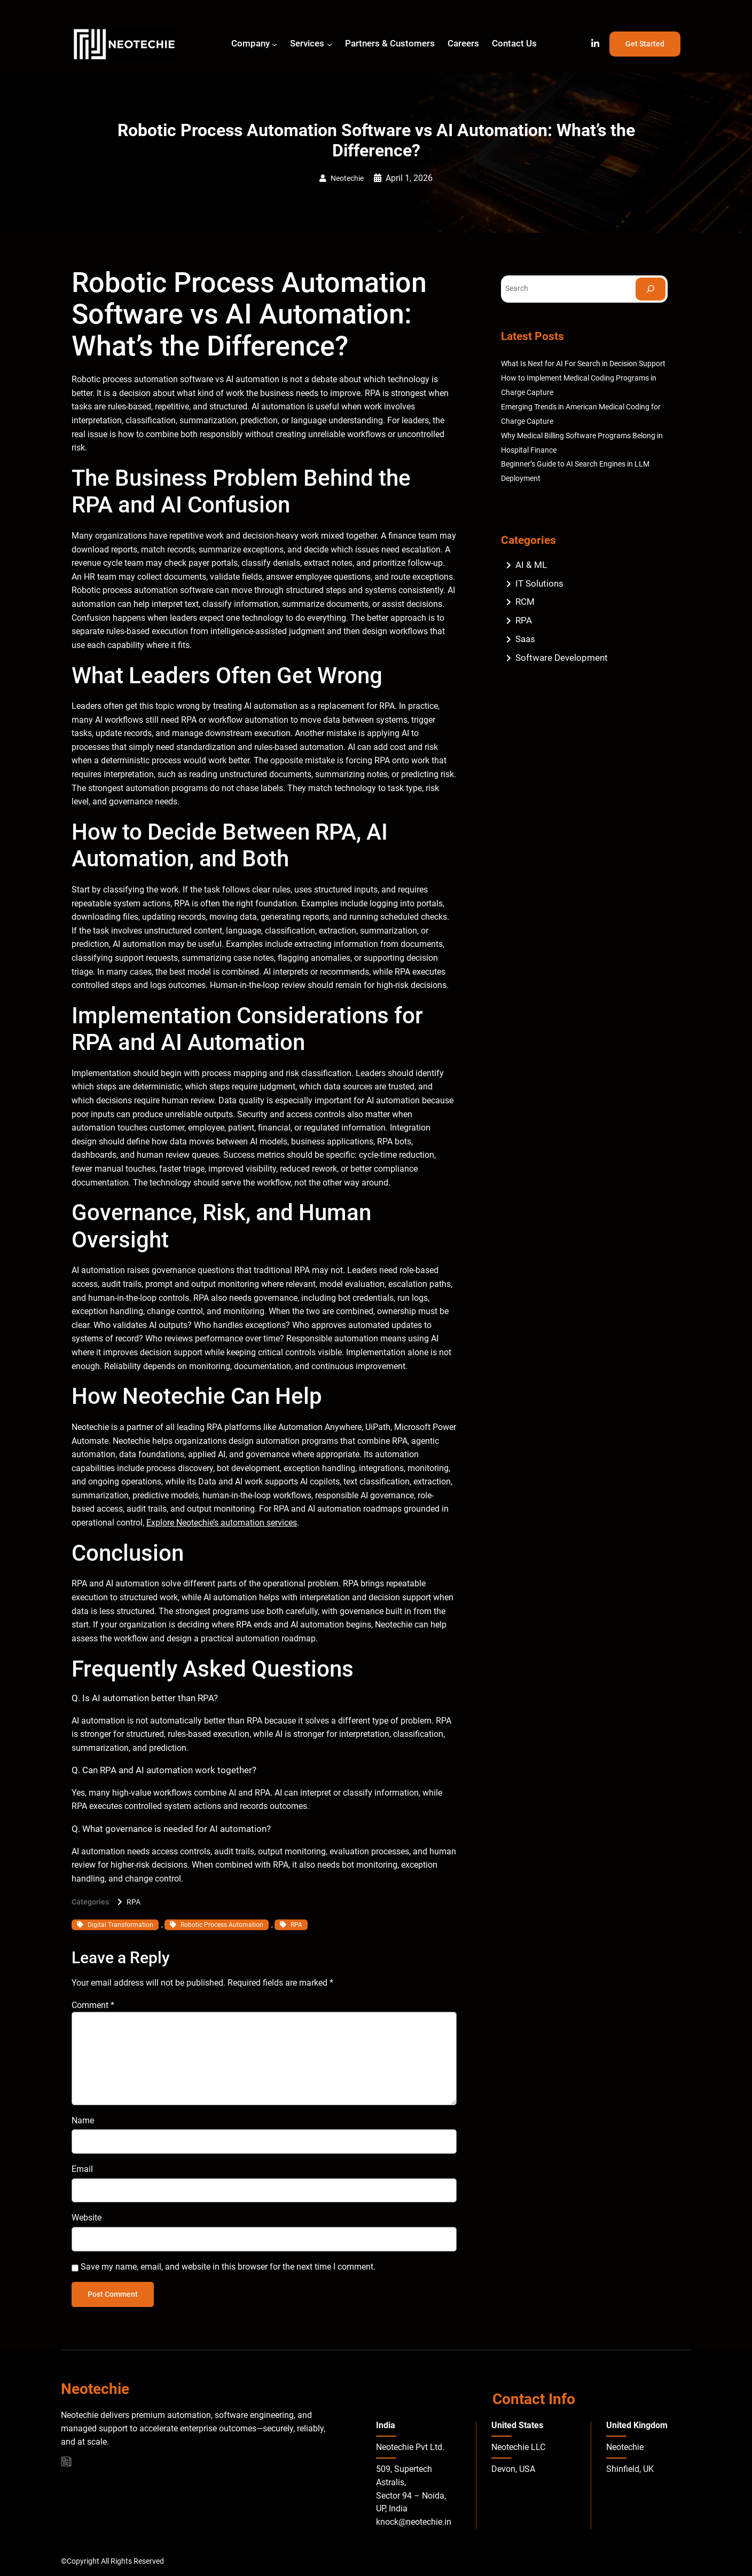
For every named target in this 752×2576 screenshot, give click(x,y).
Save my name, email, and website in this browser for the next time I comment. (228, 2267)
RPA (133, 1902)
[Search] (650, 289)
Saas (525, 639)
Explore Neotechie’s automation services (221, 1523)
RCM (525, 601)
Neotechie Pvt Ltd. (410, 2447)
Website (86, 2217)
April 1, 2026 (409, 178)
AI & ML (531, 564)
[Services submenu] (329, 44)
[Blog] (66, 2461)
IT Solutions (539, 583)
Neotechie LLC (518, 2447)
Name (83, 2120)
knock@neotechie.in (413, 2522)
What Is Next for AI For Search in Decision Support (583, 363)
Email (82, 2169)
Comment (93, 2005)
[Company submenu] (274, 44)
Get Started (644, 44)
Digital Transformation (120, 1925)
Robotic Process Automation (222, 1925)
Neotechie (347, 178)
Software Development (561, 657)
